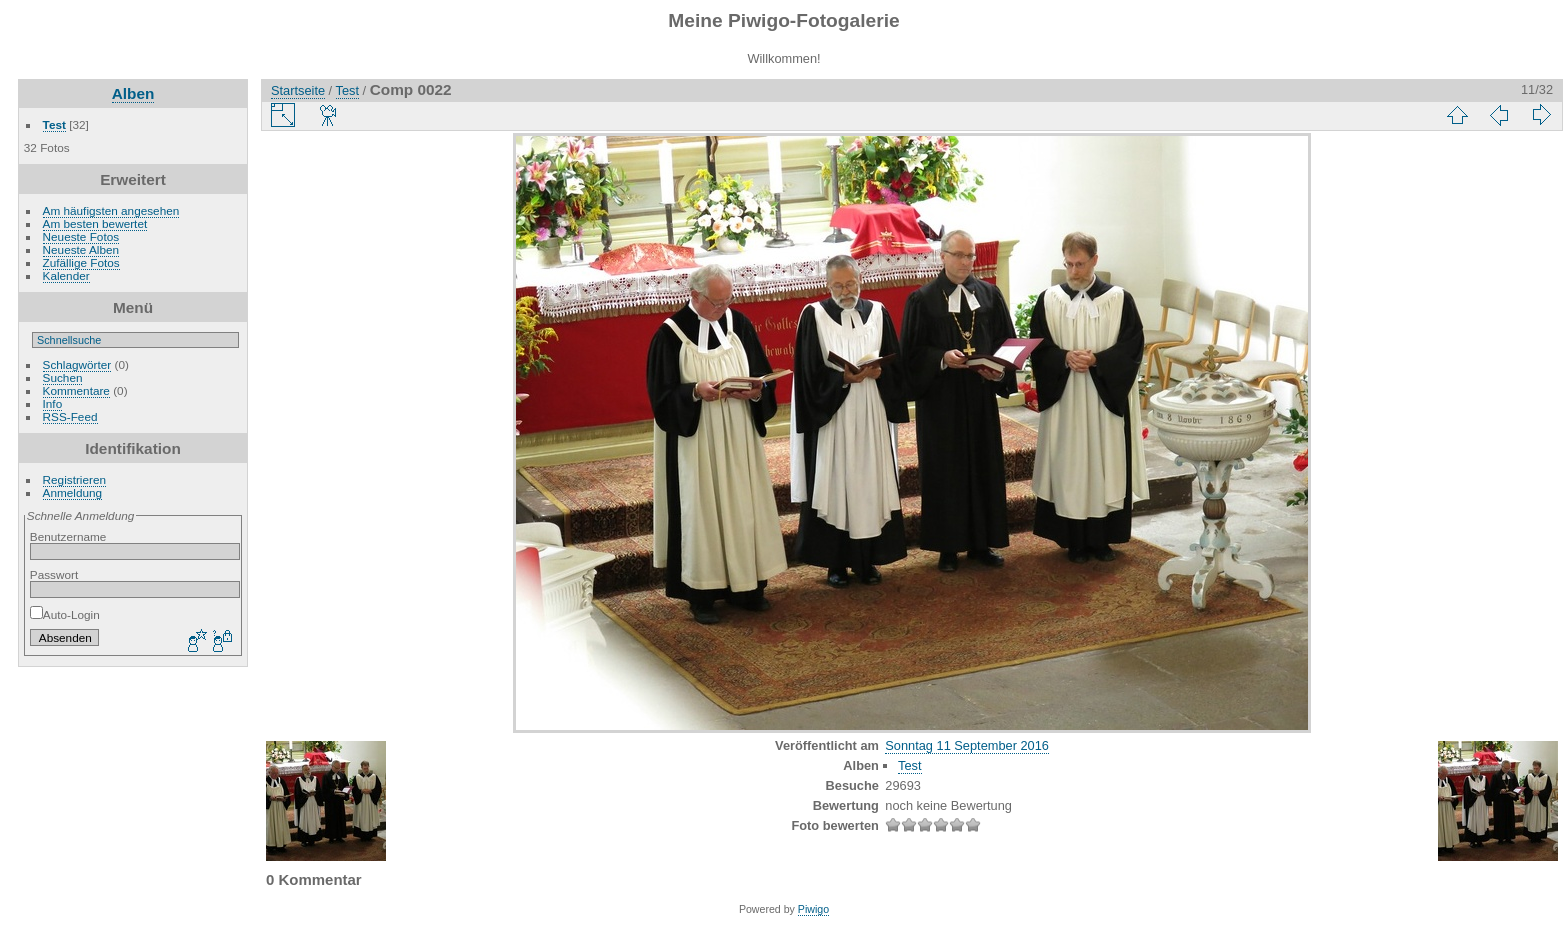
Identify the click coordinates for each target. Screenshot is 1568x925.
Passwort (54, 574)
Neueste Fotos (81, 236)
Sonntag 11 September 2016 (967, 745)
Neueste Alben (81, 249)
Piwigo (813, 909)
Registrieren (74, 479)
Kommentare (76, 390)
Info (53, 403)
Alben (133, 93)
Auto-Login (65, 614)
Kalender (66, 275)
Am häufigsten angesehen (111, 210)
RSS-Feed (70, 416)
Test (54, 124)
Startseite (298, 90)
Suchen (63, 377)
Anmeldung (73, 492)
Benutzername (68, 536)
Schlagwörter (77, 364)
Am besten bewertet (95, 223)
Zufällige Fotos (81, 262)
